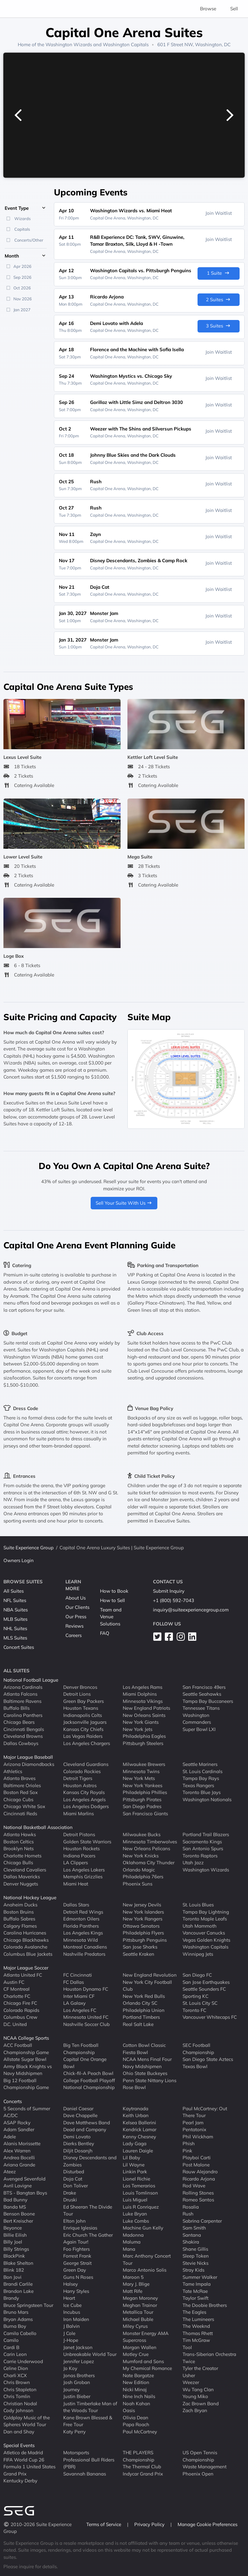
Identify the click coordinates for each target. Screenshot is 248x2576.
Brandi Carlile (18, 2284)
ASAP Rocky (17, 2122)
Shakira (191, 2242)
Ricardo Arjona (199, 2178)
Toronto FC (194, 2010)
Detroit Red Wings (83, 1912)
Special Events (19, 2445)
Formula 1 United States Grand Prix (29, 2470)
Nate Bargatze (138, 2375)
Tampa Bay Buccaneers (208, 1701)
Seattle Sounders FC (204, 1989)
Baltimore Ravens (22, 1701)
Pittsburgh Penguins (145, 1940)
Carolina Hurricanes (24, 1933)
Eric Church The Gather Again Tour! (88, 2238)
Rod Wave (194, 2186)
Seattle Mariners (200, 1764)
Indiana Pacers (79, 1855)
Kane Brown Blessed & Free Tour (87, 2420)
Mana (129, 2249)
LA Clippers (75, 1863)
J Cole (69, 2333)
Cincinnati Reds (20, 1813)
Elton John (74, 2221)
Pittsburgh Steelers (143, 1743)
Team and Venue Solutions (111, 1617)
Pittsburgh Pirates (142, 1799)
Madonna (133, 2235)
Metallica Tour (138, 2312)
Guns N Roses (78, 2277)
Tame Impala (197, 2284)
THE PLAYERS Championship (138, 2456)
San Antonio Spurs (203, 1848)
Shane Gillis (195, 2249)
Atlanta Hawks (19, 1834)
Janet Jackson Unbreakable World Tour (90, 2350)
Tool (187, 2347)
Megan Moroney (140, 2298)
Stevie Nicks (195, 2263)
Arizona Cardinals (22, 1687)
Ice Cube (72, 2305)
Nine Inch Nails (139, 2396)
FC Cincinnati (77, 1975)
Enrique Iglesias (80, 2228)
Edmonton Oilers (81, 1919)
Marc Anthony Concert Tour (147, 2259)
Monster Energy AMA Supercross (146, 2336)
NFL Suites (14, 1600)
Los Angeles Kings (83, 1933)
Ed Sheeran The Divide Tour (87, 2210)
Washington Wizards (68, 44)
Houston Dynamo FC (85, 1989)
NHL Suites (15, 1628)
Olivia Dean (135, 2417)
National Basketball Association (38, 1827)
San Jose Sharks (140, 1947)
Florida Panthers (81, 1926)
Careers (73, 1635)
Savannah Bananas (84, 2473)
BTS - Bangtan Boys (25, 2192)
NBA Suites (15, 1610)
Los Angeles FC (79, 2010)
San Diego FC (197, 1975)
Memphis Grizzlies (83, 1877)
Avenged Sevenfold (24, 2178)
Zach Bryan (195, 2410)
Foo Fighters (76, 2249)
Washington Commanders (197, 1718)
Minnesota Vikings (143, 1701)
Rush (188, 2214)
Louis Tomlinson (140, 2192)
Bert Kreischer (18, 2221)
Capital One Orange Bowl (85, 2062)
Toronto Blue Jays (202, 1792)
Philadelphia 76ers (143, 1877)
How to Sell (112, 1600)
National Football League (30, 1680)
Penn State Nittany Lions (149, 2080)
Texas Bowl (195, 2066)
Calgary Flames (20, 1926)
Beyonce (12, 2228)
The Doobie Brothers (205, 2305)
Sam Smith (194, 2228)
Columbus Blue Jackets (27, 1954)
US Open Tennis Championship (200, 2456)
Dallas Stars (76, 1905)
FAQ (104, 1633)
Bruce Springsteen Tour (28, 2305)
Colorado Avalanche (25, 1947)
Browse (208, 9)
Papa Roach (136, 2424)
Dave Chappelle (80, 2115)
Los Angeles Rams (142, 1687)
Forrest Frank (77, 2256)
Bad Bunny (15, 2200)
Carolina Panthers (22, 1715)
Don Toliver (75, 2186)
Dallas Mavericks (21, 1877)
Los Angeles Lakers (84, 1869)
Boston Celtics (18, 1841)
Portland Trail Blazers (206, 1834)
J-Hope (70, 2340)
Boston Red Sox (20, 1792)
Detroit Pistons (79, 1834)
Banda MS (14, 2207)
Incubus (71, 2312)
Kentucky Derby (20, 2481)
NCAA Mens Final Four (147, 2059)
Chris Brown (16, 2382)
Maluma (132, 2242)
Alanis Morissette (22, 2143)
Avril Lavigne (17, 2186)
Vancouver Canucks (204, 1933)
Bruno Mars (15, 2312)
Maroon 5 (133, 2277)
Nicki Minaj (135, 2389)
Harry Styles (76, 2291)
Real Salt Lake (138, 2024)
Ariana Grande (19, 2164)
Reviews (74, 1626)
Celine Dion (15, 2368)
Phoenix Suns (137, 1883)
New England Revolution (150, 1975)
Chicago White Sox (24, 1806)
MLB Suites (15, 1619)
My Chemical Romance (147, 2368)
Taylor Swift (195, 2298)
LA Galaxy (74, 2003)
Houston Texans (80, 1708)
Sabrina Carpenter (202, 2221)
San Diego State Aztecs (208, 2059)
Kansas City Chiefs (83, 1729)
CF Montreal (16, 1989)
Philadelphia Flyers (143, 1933)
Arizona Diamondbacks (28, 1764)
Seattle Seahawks (202, 1694)
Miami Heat (75, 1883)
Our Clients (77, 1607)
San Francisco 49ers (204, 1687)
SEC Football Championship (198, 2048)
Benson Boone (19, 2214)
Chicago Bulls (18, 1863)
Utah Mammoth (200, 1926)
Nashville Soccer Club (86, 2024)
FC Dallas (73, 1982)
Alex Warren (17, 2150)
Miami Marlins (78, 1813)
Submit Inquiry (168, 1591)
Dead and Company (84, 2129)
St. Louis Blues (198, 1905)
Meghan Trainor (140, 2305)
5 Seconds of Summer (26, 2108)
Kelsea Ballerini (139, 2122)
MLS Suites (15, 1638)
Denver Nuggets (20, 1883)
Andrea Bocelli (19, 2158)
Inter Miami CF (78, 1996)
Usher (189, 2375)
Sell (234, 9)
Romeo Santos (198, 2200)
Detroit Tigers (77, 1778)
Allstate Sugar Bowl (24, 2059)
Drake (69, 2192)
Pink (187, 2150)
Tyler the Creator (200, 2368)
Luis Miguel (135, 2200)
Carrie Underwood (23, 2361)
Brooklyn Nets (18, 1848)
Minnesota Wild (80, 1940)
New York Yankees (142, 1785)
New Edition (136, 2382)
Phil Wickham (198, 2136)
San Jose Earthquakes (206, 1982)
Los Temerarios (139, 2186)
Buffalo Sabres (19, 1919)
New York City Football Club (147, 1985)
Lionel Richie (136, 2178)
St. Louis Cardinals (202, 1771)
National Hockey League (29, 1897)
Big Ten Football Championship (80, 2048)
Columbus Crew (20, 2017)
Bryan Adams (18, 2319)
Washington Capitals (126, 44)
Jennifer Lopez (78, 2361)
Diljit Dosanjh (78, 2150)
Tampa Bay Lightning (206, 1912)
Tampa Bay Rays (201, 1778)
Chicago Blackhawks (26, 1940)
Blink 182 (13, 2270)
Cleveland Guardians (85, 1764)
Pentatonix (194, 2129)
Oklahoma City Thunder (148, 1863)
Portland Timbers (141, 2017)
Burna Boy (14, 2326)
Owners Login (18, 1560)
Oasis (129, 2410)
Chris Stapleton (19, 2389)
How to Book (114, 1591)
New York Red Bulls (144, 1996)
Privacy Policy (150, 2524)
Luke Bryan (135, 2214)
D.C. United (15, 2024)
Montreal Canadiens (85, 1947)
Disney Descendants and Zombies (90, 2161)
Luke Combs (136, 2221)
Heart (69, 2298)
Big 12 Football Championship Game (26, 2083)
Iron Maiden (76, 2319)
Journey (71, 2389)
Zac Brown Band (201, 2403)
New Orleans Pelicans (146, 1848)
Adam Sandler (18, 2129)
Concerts (12, 2101)
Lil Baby (131, 2158)
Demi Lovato (77, 2136)
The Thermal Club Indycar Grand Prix (143, 2470)
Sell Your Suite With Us (124, 1203)
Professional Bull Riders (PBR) (88, 2463)
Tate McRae (195, 2291)
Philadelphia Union (144, 2010)
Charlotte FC (16, 1996)
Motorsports (76, 2453)
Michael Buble (138, 2319)
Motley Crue (136, 2354)
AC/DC (10, 2115)
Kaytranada (135, 2108)
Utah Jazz (193, 1863)
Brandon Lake (18, 2291)
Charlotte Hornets (22, 1855)
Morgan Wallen (139, 2347)
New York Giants (141, 1722)
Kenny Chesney (139, 2136)
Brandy (11, 2298)
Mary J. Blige (136, 2284)
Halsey (70, 2284)
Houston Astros (80, 1785)
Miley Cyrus (135, 2326)
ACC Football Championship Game (26, 2048)
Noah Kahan (136, 2403)
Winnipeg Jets (198, 1954)
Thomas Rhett (198, 2333)
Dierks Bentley (78, 2143)
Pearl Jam (193, 2122)
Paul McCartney (140, 2431)
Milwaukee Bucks (141, 1834)
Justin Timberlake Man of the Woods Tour (90, 2406)
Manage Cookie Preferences (207, 2524)
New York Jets (137, 1729)
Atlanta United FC (22, 1975)
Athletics (12, 1771)
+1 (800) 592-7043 (173, 1600)
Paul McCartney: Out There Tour (205, 2111)
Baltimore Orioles (22, 1785)
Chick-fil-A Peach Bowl (88, 2073)
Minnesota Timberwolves (150, 1841)
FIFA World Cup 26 (23, 2459)
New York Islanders (143, 1912)
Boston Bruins (18, 1912)
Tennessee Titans (201, 1708)
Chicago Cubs (18, 1799)
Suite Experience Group (28, 1548)
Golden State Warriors (87, 1841)
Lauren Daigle (138, 2150)
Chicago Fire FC (20, 2003)
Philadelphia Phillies (145, 1792)
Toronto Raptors (200, 1855)
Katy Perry (74, 2431)
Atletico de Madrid (23, 2453)
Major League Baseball (28, 1757)
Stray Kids (193, 2270)
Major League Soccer (25, 1968)
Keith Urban (136, 2115)
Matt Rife (132, 2291)
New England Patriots (146, 1708)
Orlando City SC (140, 2003)
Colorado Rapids (21, 2010)
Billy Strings (16, 2249)
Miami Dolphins (140, 1694)
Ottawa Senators (141, 1926)
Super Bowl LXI (199, 1729)
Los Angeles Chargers (86, 1743)
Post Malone (196, 2164)
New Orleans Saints (144, 1715)
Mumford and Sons (143, 2361)
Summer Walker (200, 2277)
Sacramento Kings (202, 1841)
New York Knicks (141, 1855)
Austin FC (13, 1982)
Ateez (9, 2172)
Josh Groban (76, 2382)
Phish (189, 2143)
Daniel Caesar (78, 2108)
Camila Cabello (19, 2333)
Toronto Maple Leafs (205, 1919)
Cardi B (11, 2347)
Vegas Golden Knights (206, 1940)
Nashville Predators (84, 1954)
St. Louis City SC (200, 2003)
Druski (70, 2200)
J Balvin (71, 2326)
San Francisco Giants (145, 1813)
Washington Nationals (207, 1799)
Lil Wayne (134, 2164)
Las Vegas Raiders (83, 1736)
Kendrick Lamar (139, 2129)
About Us (75, 1598)
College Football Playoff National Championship (89, 2083)
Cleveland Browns (23, 1736)
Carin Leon (15, 2354)
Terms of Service (104, 2524)
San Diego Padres (142, 1806)
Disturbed (73, 2172)
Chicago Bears (19, 1722)
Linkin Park (135, 2172)
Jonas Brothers (79, 2375)
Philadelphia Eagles (144, 1736)
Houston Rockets (81, 1848)
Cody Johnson (18, 2410)
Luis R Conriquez (141, 2207)
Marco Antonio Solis (144, 2270)
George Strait (77, 2263)
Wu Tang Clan (198, 2389)
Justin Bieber (76, 2396)
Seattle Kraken (138, 1954)
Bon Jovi (12, 2277)
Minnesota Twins (141, 1771)
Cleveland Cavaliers (24, 1869)
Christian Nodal (20, 2403)
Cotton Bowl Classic (144, 2045)
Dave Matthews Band (86, 2122)
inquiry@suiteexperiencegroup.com (191, 1610)
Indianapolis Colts (82, 1715)
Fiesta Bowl (135, 2052)
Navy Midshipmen (142, 2066)
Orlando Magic (139, 1869)
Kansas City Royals (84, 1792)
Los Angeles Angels (84, 1799)
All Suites (13, 1591)
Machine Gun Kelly (143, 2228)
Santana (192, 2235)
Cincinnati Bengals (23, 1729)
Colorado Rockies (82, 1771)
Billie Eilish (15, 2235)
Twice (189, 2361)
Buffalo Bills (16, 1708)
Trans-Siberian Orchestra (209, 2354)
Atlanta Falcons (20, 1694)
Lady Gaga (134, 2143)
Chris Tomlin (16, 2396)
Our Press (75, 1617)
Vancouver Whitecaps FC (210, 2017)
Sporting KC (195, 1996)
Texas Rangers (198, 1785)
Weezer (191, 2382)
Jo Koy (70, 2368)
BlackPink (14, 2256)
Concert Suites (18, 1647)
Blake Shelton (18, 2263)
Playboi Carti (197, 2158)
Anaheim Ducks (20, 1905)
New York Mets (139, 1778)
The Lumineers (198, 2319)
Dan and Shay (18, 2431)
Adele (9, 2136)
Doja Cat (72, 2178)
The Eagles (194, 2312)
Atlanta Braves (19, 1778)
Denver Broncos (80, 1687)
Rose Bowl (134, 2087)
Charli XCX (15, 2375)
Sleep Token (196, 2256)
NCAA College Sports (26, 2038)
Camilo (11, 2340)
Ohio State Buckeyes (145, 2073)
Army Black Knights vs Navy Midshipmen (27, 2069)
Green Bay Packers (83, 1701)
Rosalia (191, 2207)
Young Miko (195, 2396)
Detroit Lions (77, 1694)
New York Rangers (142, 1919)
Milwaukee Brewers (144, 1764)
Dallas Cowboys (20, 1743)
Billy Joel (12, 2242)
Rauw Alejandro (200, 2172)
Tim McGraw (196, 2340)
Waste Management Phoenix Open (205, 2470)
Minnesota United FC (85, 2017)
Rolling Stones (198, 2192)
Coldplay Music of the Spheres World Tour (26, 2420)
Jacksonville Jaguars (85, 1722)
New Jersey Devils (142, 1905)
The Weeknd (196, 2326)
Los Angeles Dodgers (86, 1806)
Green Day (74, 2270)
